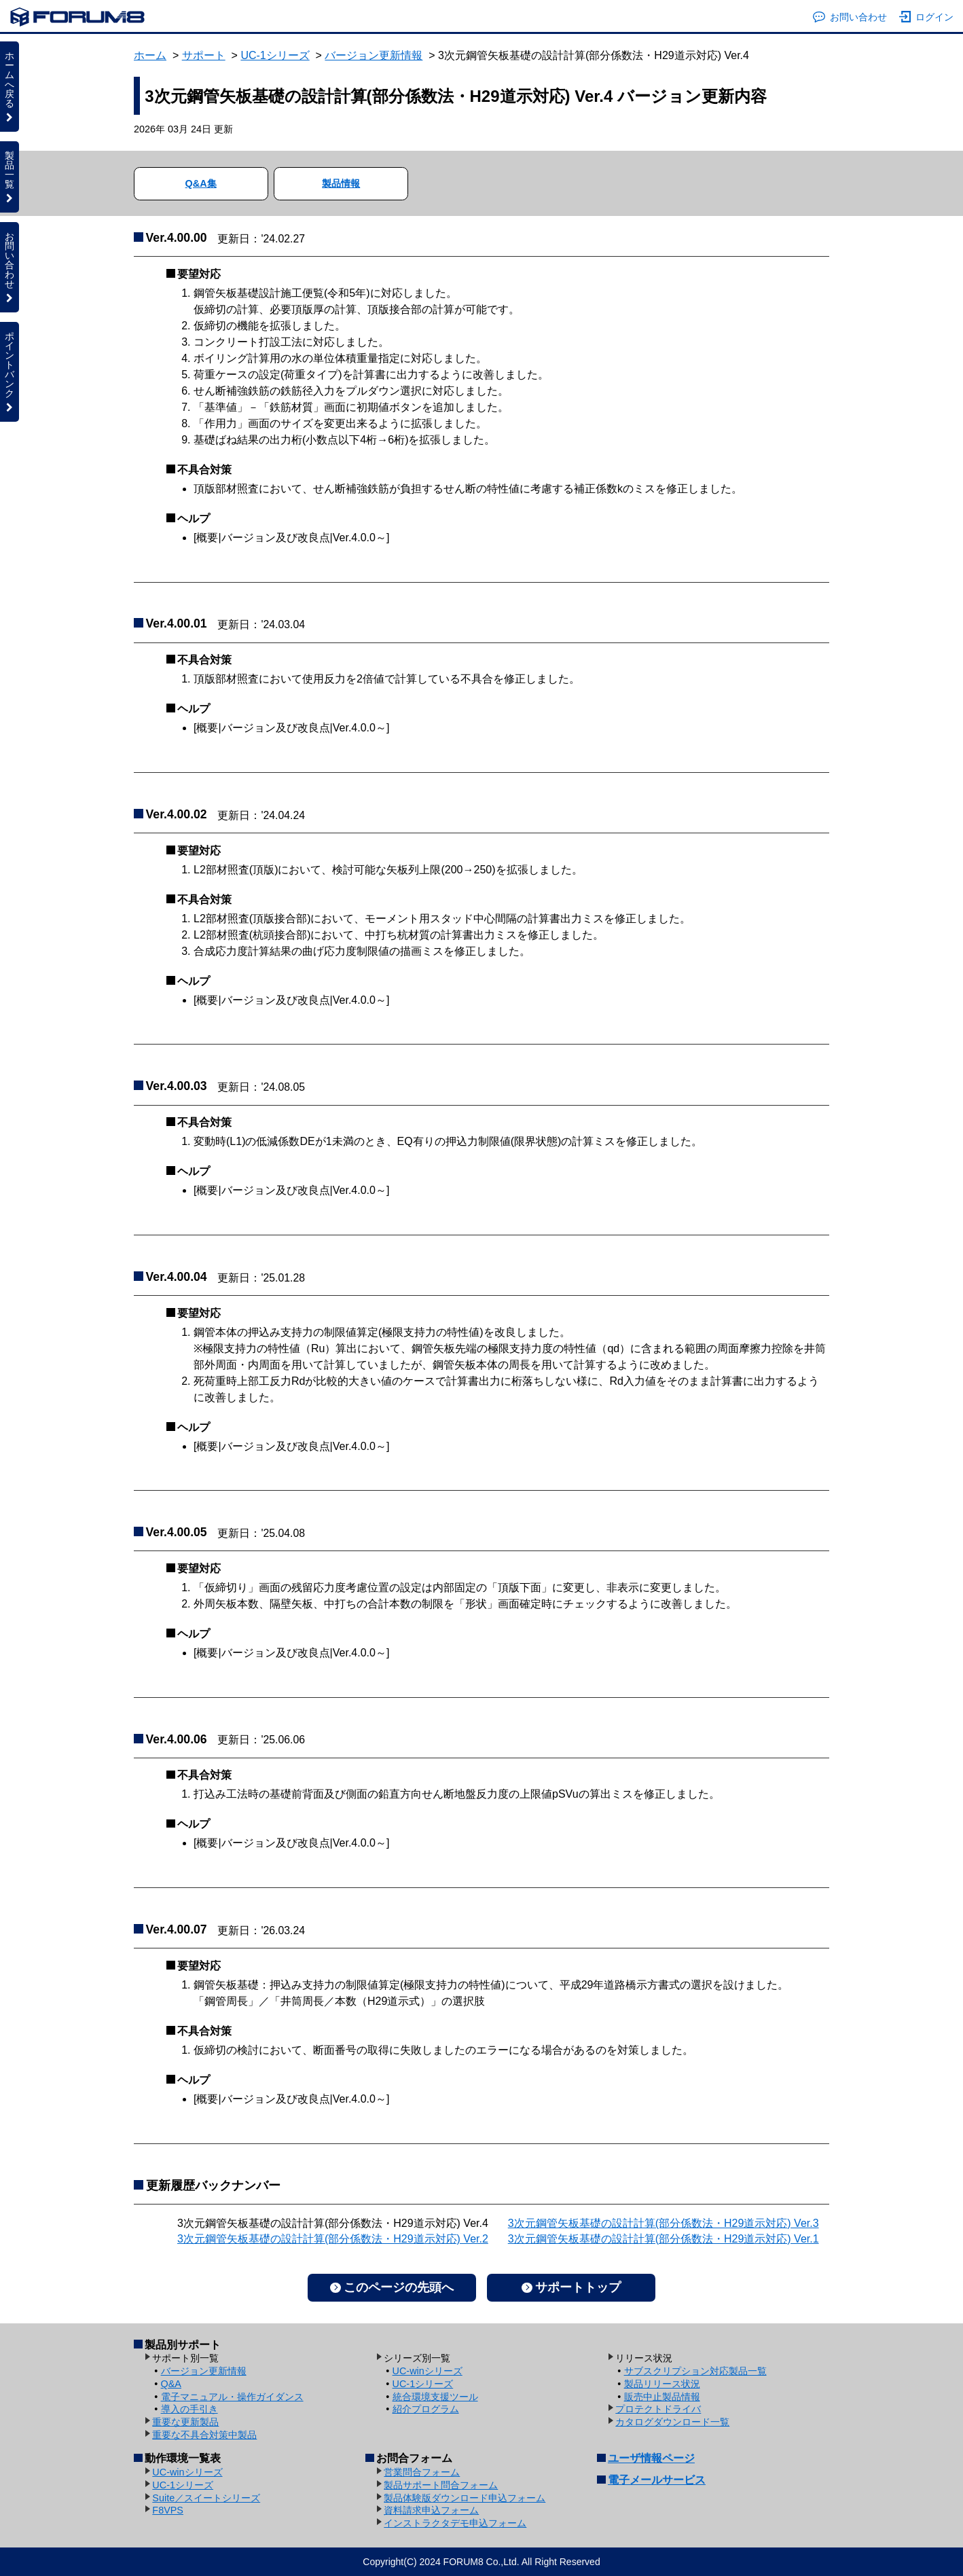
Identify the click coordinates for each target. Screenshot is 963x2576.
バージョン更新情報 (373, 55)
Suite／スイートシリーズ (206, 2497)
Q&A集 (201, 183)
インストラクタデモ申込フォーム (455, 2523)
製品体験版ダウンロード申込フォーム (464, 2497)
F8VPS (167, 2510)
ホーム (150, 55)
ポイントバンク (9, 371)
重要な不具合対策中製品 (204, 2434)
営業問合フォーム (422, 2472)
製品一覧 (9, 176)
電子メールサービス (657, 2480)
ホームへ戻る (9, 86)
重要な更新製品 (185, 2421)
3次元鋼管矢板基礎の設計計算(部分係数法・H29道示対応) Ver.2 (332, 2239)
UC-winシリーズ (427, 2370)
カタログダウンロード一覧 (672, 2421)
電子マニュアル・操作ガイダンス (232, 2396)
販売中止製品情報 (662, 2396)
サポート (203, 55)
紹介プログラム (426, 2408)
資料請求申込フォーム (431, 2510)
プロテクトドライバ (658, 2408)
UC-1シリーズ (274, 55)
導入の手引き (189, 2408)
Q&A (171, 2383)
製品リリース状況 (662, 2383)
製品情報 (341, 183)
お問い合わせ (850, 17)
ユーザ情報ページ (651, 2458)
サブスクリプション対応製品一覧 (695, 2370)
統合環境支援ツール (435, 2396)
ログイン (926, 17)
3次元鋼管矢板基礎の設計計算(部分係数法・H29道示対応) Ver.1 (663, 2239)
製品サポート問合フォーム (441, 2485)
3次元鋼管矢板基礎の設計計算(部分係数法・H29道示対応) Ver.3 (663, 2223)
